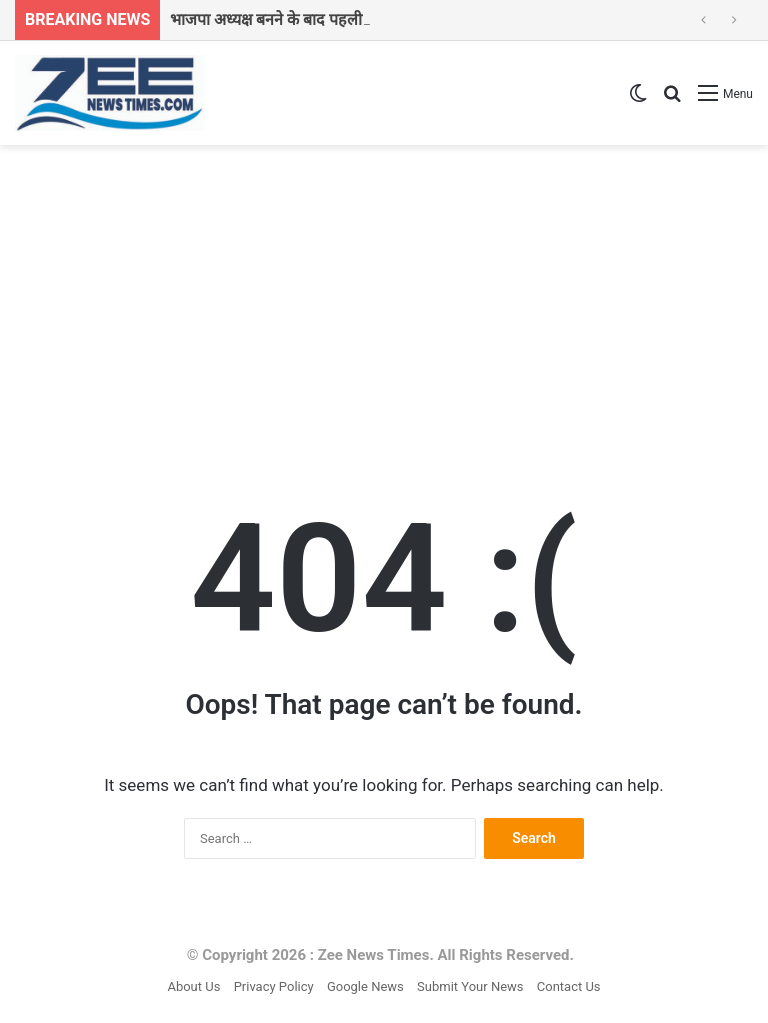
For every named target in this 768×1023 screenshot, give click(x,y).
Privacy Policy (274, 986)
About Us (193, 986)
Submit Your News (470, 986)
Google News (365, 986)
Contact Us (569, 986)
